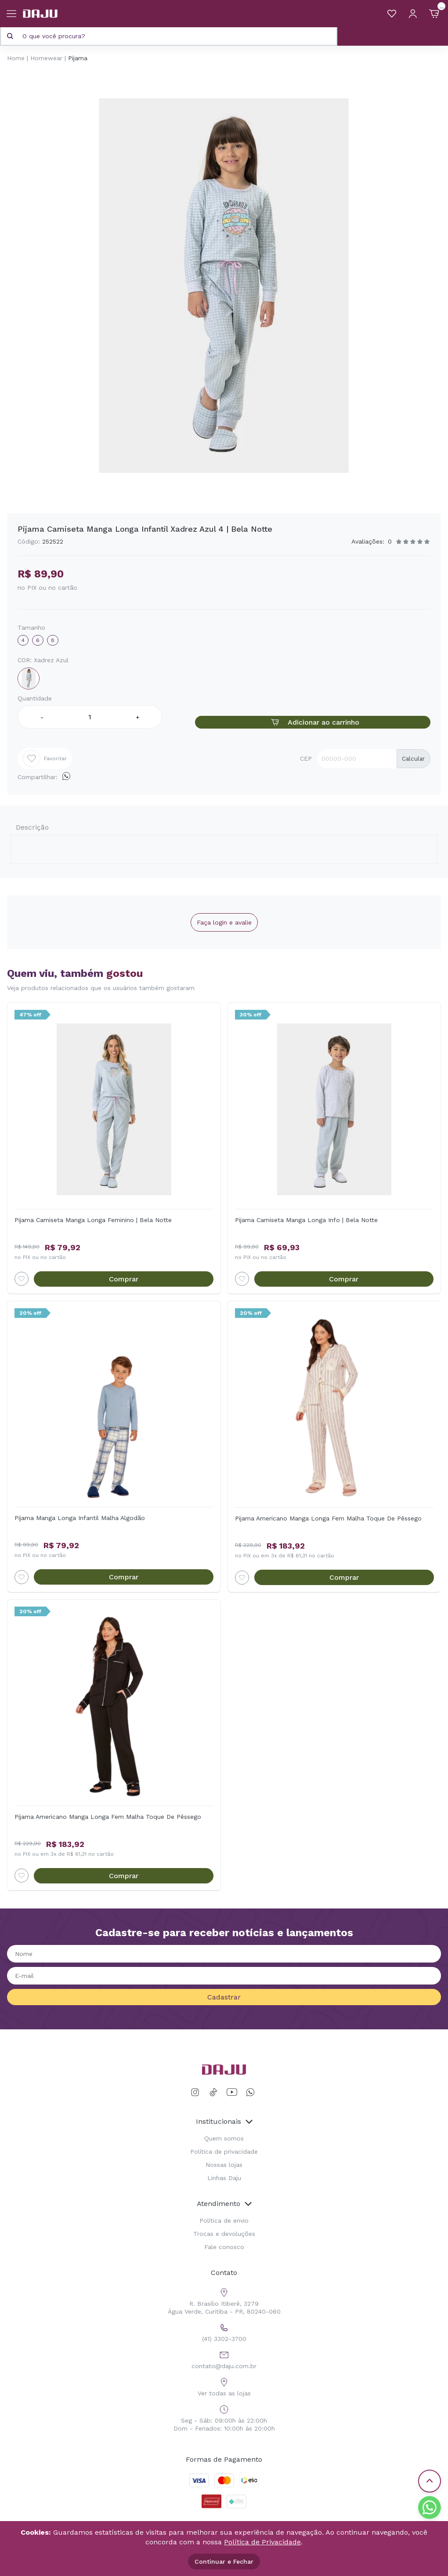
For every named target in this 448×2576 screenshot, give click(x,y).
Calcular (413, 758)
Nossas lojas (224, 2164)
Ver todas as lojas (224, 2386)
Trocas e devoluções (224, 2233)
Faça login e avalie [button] (224, 922)
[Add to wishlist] (21, 1279)
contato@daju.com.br (224, 2358)
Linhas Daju (224, 2177)
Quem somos (224, 2138)
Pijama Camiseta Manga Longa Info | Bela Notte (306, 1219)
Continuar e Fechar (224, 2561)
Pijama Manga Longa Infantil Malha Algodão (79, 1517)
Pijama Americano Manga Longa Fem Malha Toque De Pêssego (328, 1518)
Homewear (46, 58)
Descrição (32, 827)
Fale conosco (224, 2246)
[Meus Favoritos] (392, 14)
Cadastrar (224, 1997)
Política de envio (224, 2220)
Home (16, 58)
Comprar (123, 1279)
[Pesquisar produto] (10, 36)
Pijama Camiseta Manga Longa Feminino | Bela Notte (93, 1219)
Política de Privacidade (262, 2542)
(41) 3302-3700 (224, 2331)
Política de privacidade (224, 2151)
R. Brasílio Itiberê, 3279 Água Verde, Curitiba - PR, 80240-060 (224, 2300)
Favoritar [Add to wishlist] (45, 758)
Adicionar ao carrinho (312, 722)
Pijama (77, 58)
